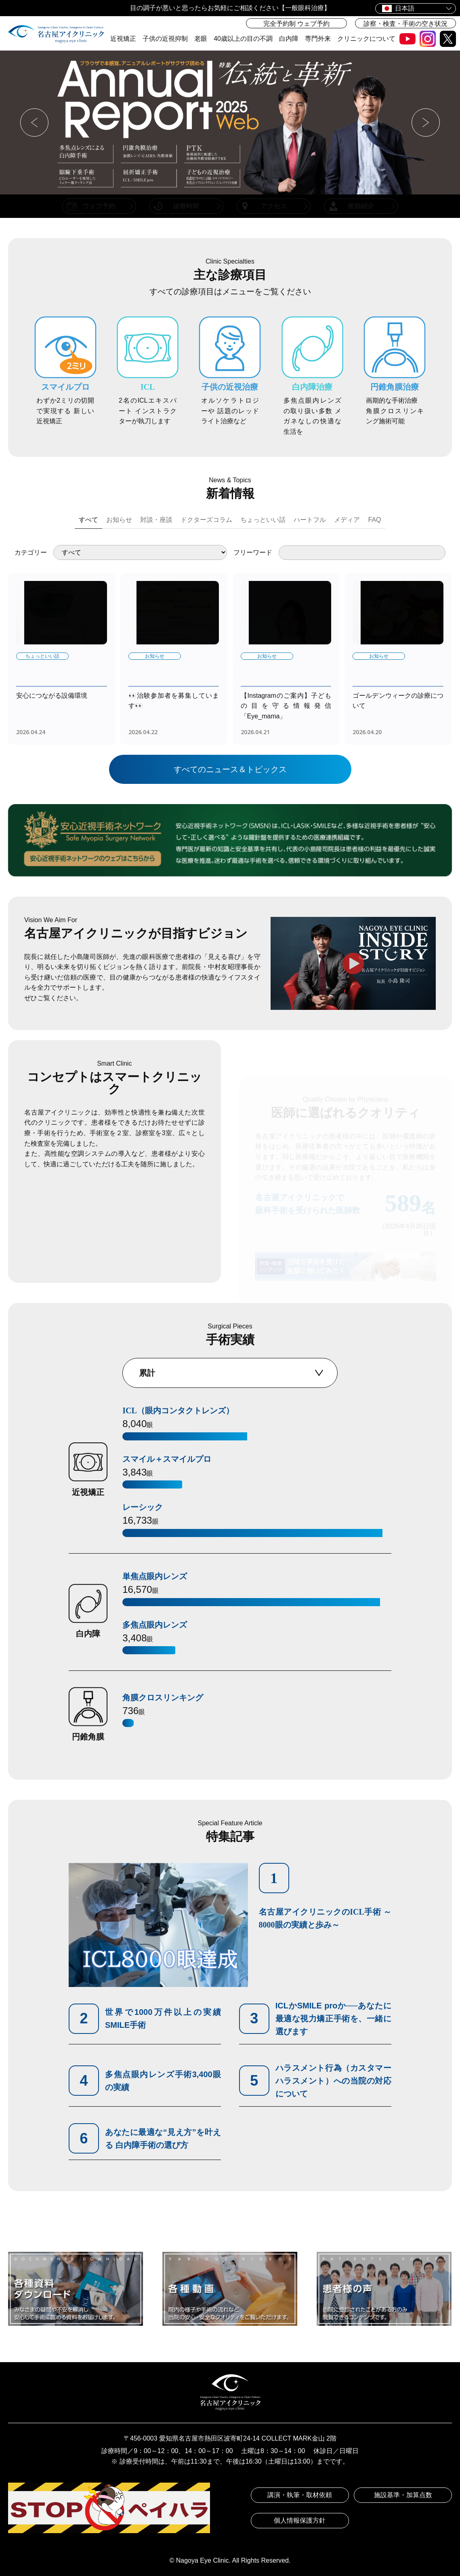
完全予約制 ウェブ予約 (296, 23)
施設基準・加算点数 (403, 2495)
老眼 (200, 38)
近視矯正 (123, 38)
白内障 (288, 38)
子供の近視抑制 (165, 38)
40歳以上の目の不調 (243, 38)
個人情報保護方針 (300, 2520)
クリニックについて (366, 38)
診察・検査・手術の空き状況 (405, 23)
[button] (34, 122)
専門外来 (318, 38)
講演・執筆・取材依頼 (299, 2495)
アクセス (274, 206)
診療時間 (186, 206)
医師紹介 (361, 206)
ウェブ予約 (99, 206)
